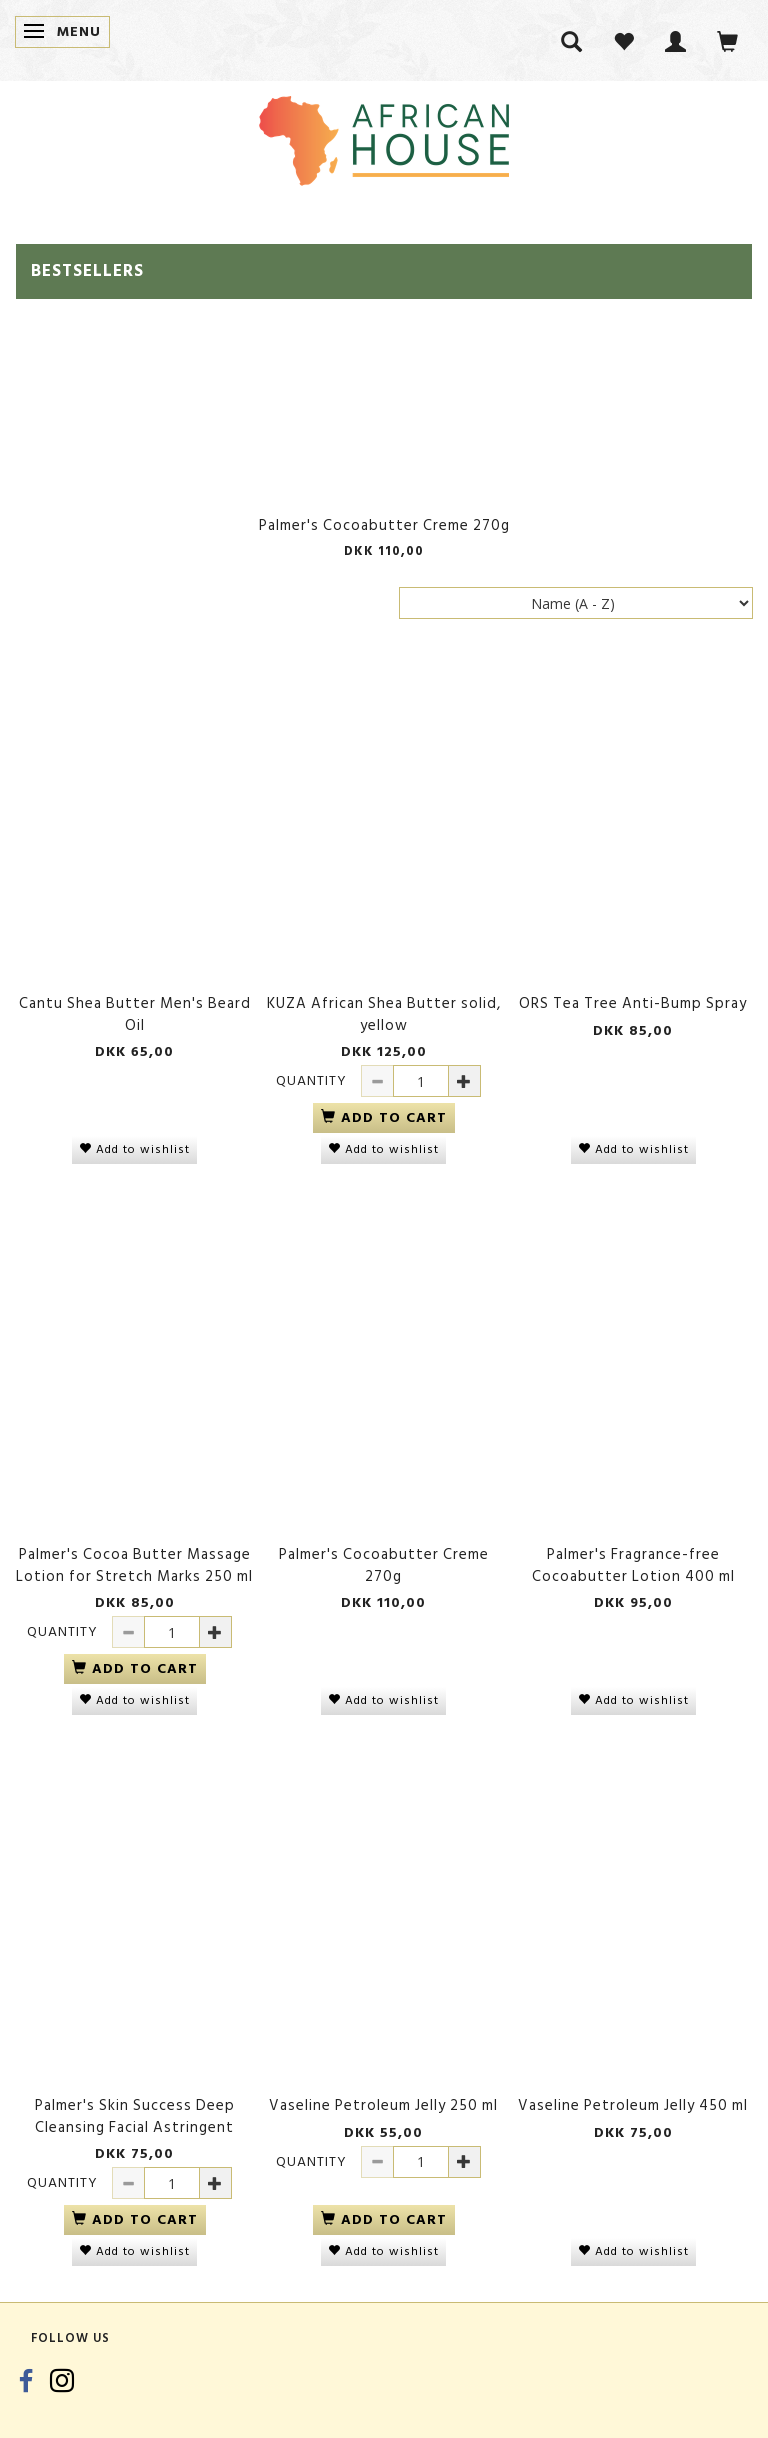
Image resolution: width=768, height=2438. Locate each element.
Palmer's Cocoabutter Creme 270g (384, 525)
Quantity (313, 1080)
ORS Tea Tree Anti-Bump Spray (633, 1003)
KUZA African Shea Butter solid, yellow (384, 1014)
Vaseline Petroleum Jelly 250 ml (383, 2105)
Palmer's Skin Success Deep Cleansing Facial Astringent (135, 2116)
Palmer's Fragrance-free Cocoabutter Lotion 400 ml (633, 1565)
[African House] (384, 136)
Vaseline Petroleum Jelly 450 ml (633, 2105)
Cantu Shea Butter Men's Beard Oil (135, 1014)
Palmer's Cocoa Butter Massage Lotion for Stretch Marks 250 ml (134, 1565)
